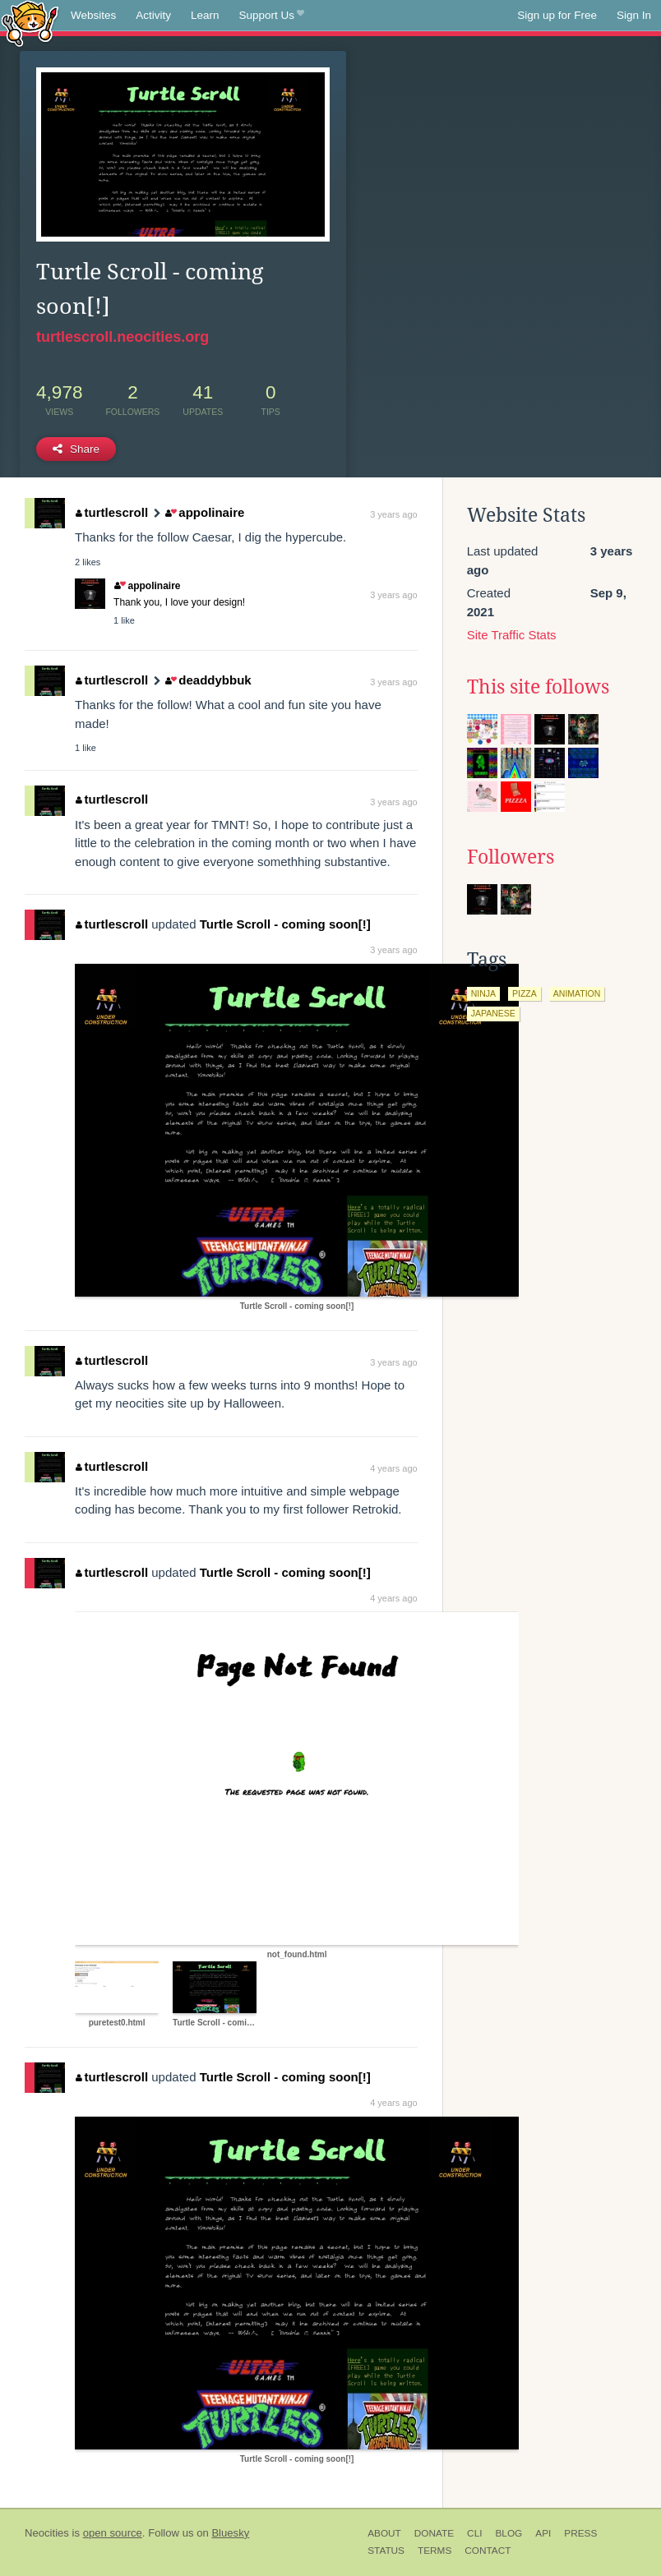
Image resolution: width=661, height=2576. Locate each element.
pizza (524, 993)
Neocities (47, 2533)
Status (385, 2550)
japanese (493, 1013)
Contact (488, 2550)
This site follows (538, 687)
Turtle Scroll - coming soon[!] (285, 924)
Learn (205, 15)
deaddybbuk (208, 680)
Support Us (271, 15)
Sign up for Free (557, 15)
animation (577, 993)
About (384, 2533)
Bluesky (230, 2533)
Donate (434, 2533)
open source (112, 2533)
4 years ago (393, 1468)
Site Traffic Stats (512, 635)
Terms (434, 2550)
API (543, 2533)
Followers (510, 857)
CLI (474, 2533)
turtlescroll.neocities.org (122, 337)
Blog (508, 2533)
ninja (483, 993)
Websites (93, 15)
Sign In (634, 15)
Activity (153, 15)
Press (580, 2533)
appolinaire (204, 512)
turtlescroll (112, 512)
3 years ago (393, 514)
